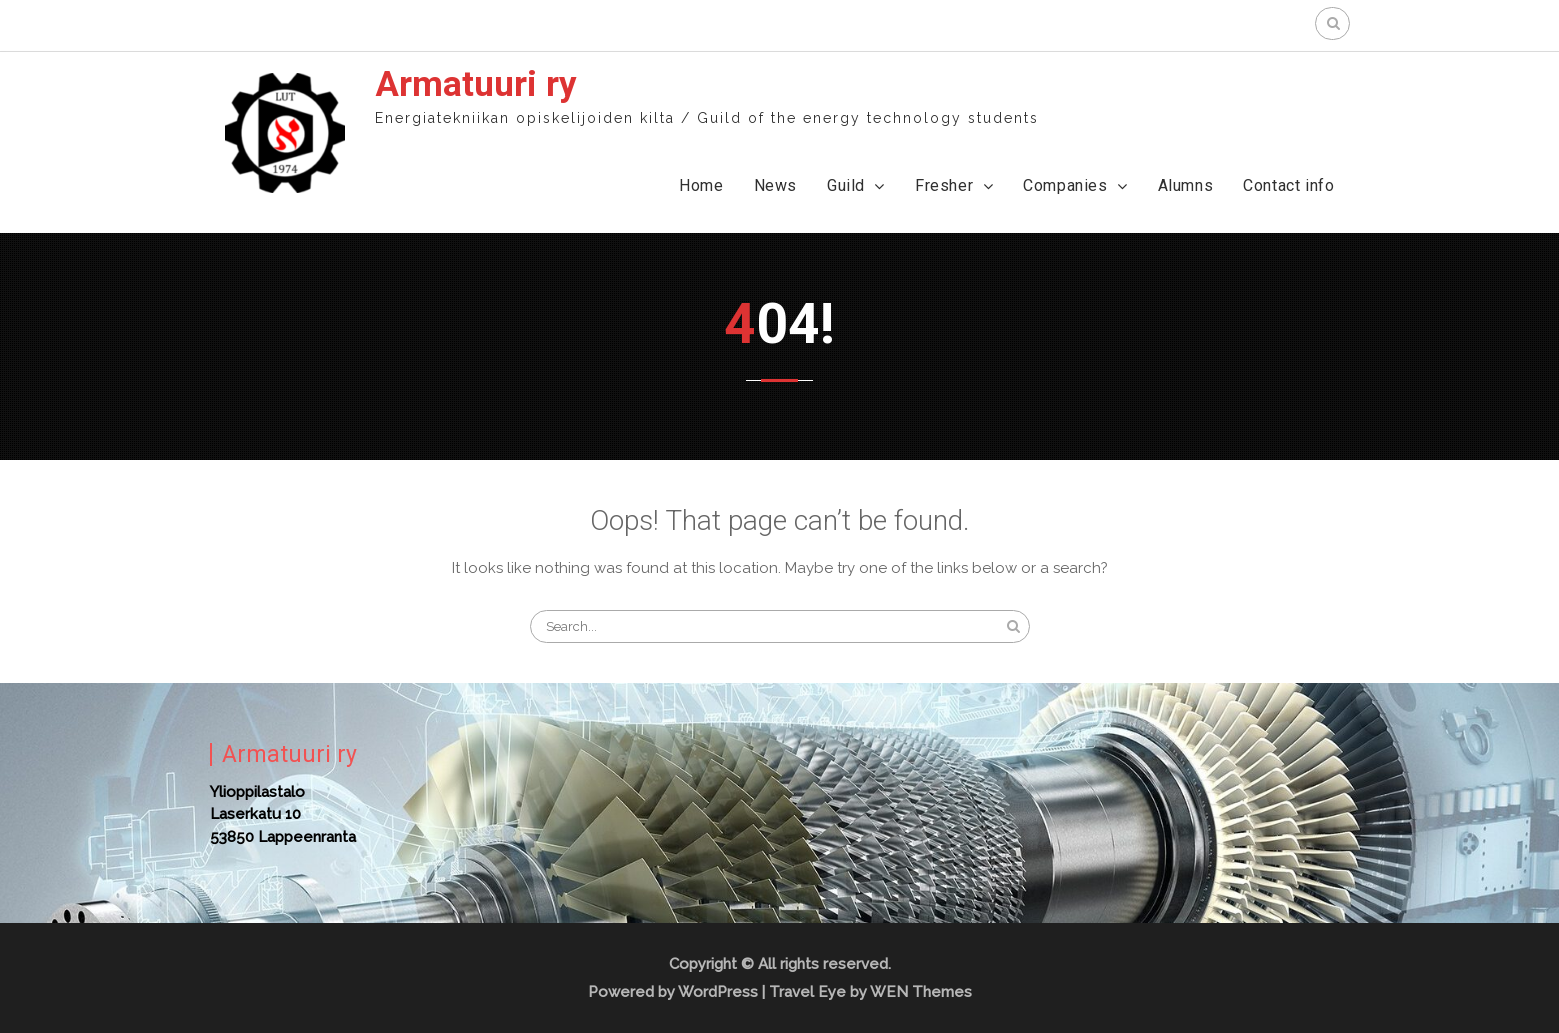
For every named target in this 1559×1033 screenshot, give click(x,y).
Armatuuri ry (476, 84)
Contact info (1288, 185)
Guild (846, 185)
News (775, 185)
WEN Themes (921, 992)
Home (701, 185)
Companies (1065, 185)
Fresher (944, 185)
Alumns (1186, 185)
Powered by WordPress (673, 992)
